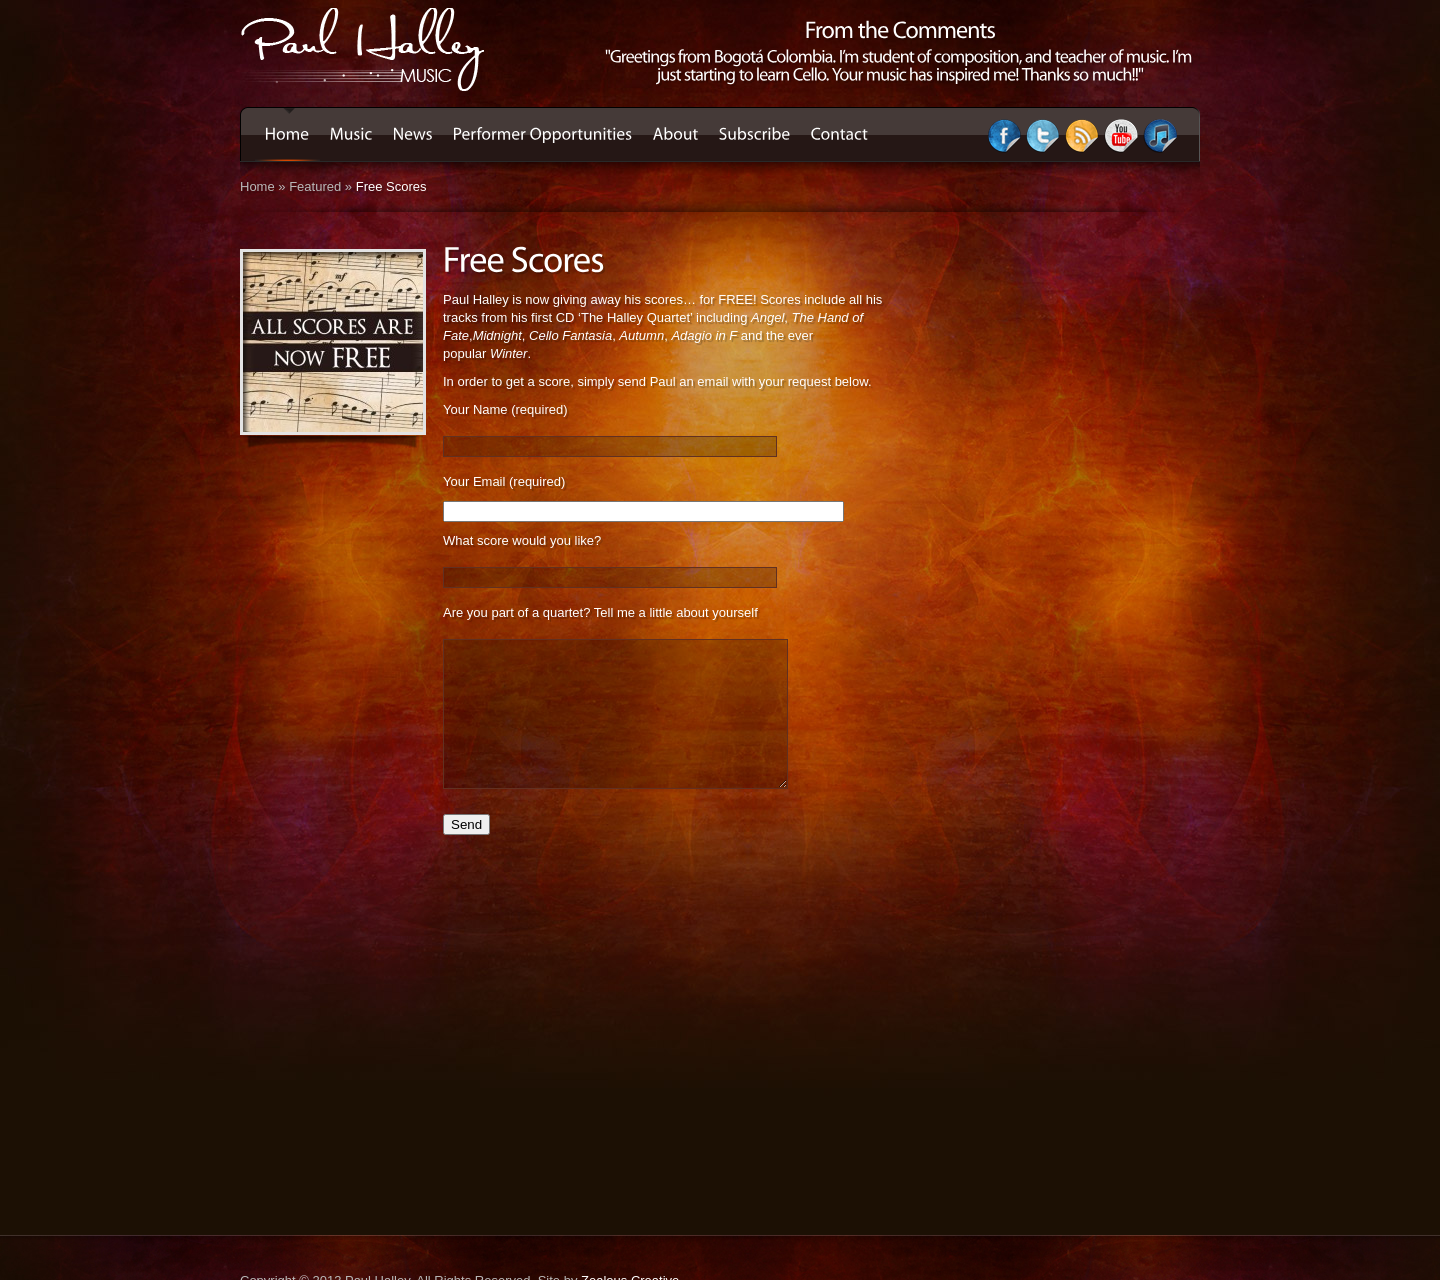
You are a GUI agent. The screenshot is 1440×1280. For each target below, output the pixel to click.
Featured (315, 186)
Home (257, 186)
